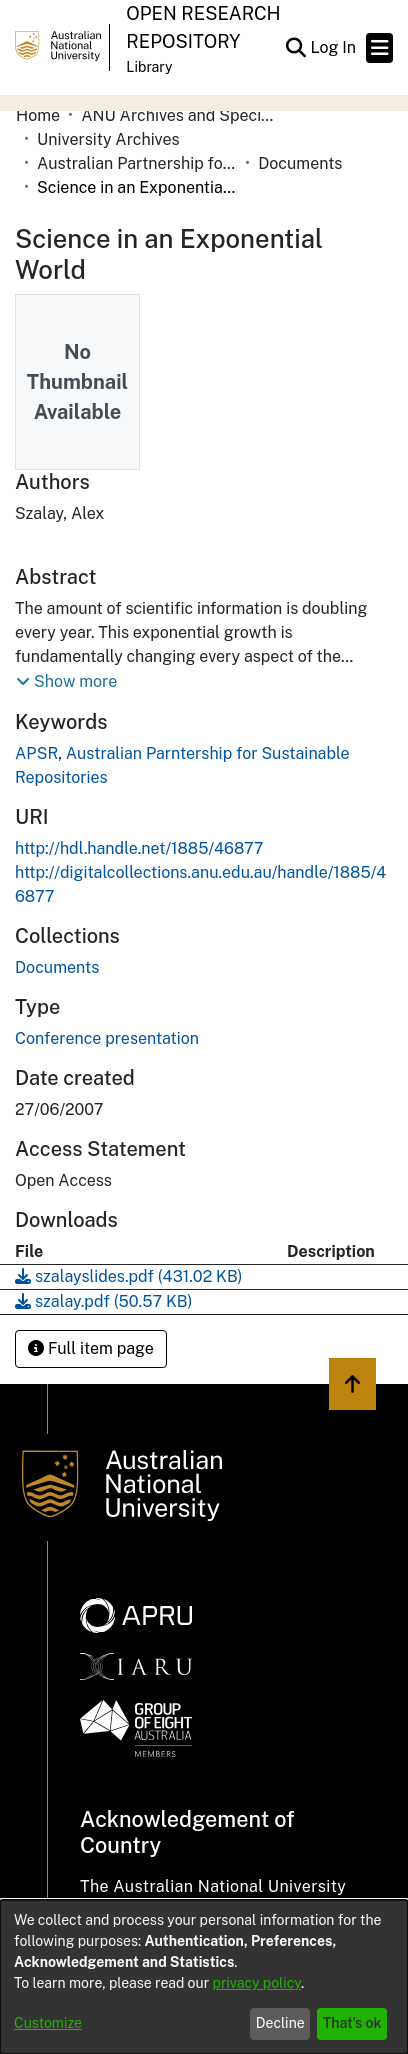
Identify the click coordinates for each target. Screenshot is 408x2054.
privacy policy (257, 1983)
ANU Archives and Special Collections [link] (181, 115)
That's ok (352, 2023)
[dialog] (204, 1977)
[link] (57, 967)
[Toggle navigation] (379, 48)
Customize (48, 2023)
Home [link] (38, 115)
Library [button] (149, 67)
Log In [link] (334, 47)
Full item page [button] (91, 1348)
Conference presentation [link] (107, 1038)
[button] (295, 48)
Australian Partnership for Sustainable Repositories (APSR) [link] (137, 163)
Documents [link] (300, 163)
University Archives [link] (108, 139)
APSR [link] (36, 753)
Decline (280, 2023)
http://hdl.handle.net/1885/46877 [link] (139, 848)
